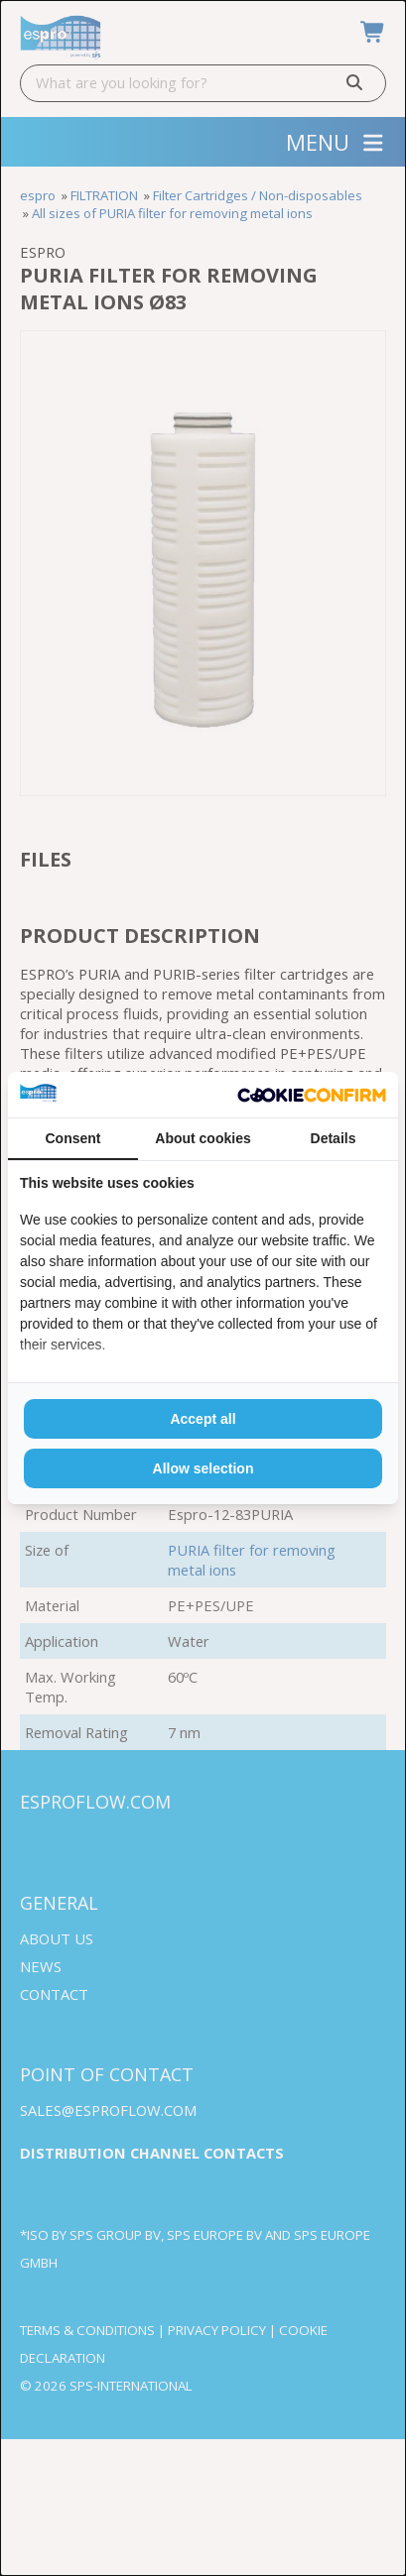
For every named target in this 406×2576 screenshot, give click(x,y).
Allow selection (203, 1468)
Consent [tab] (73, 1138)
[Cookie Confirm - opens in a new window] (311, 1095)
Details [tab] (333, 1138)
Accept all (202, 1419)
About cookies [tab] (202, 1138)
